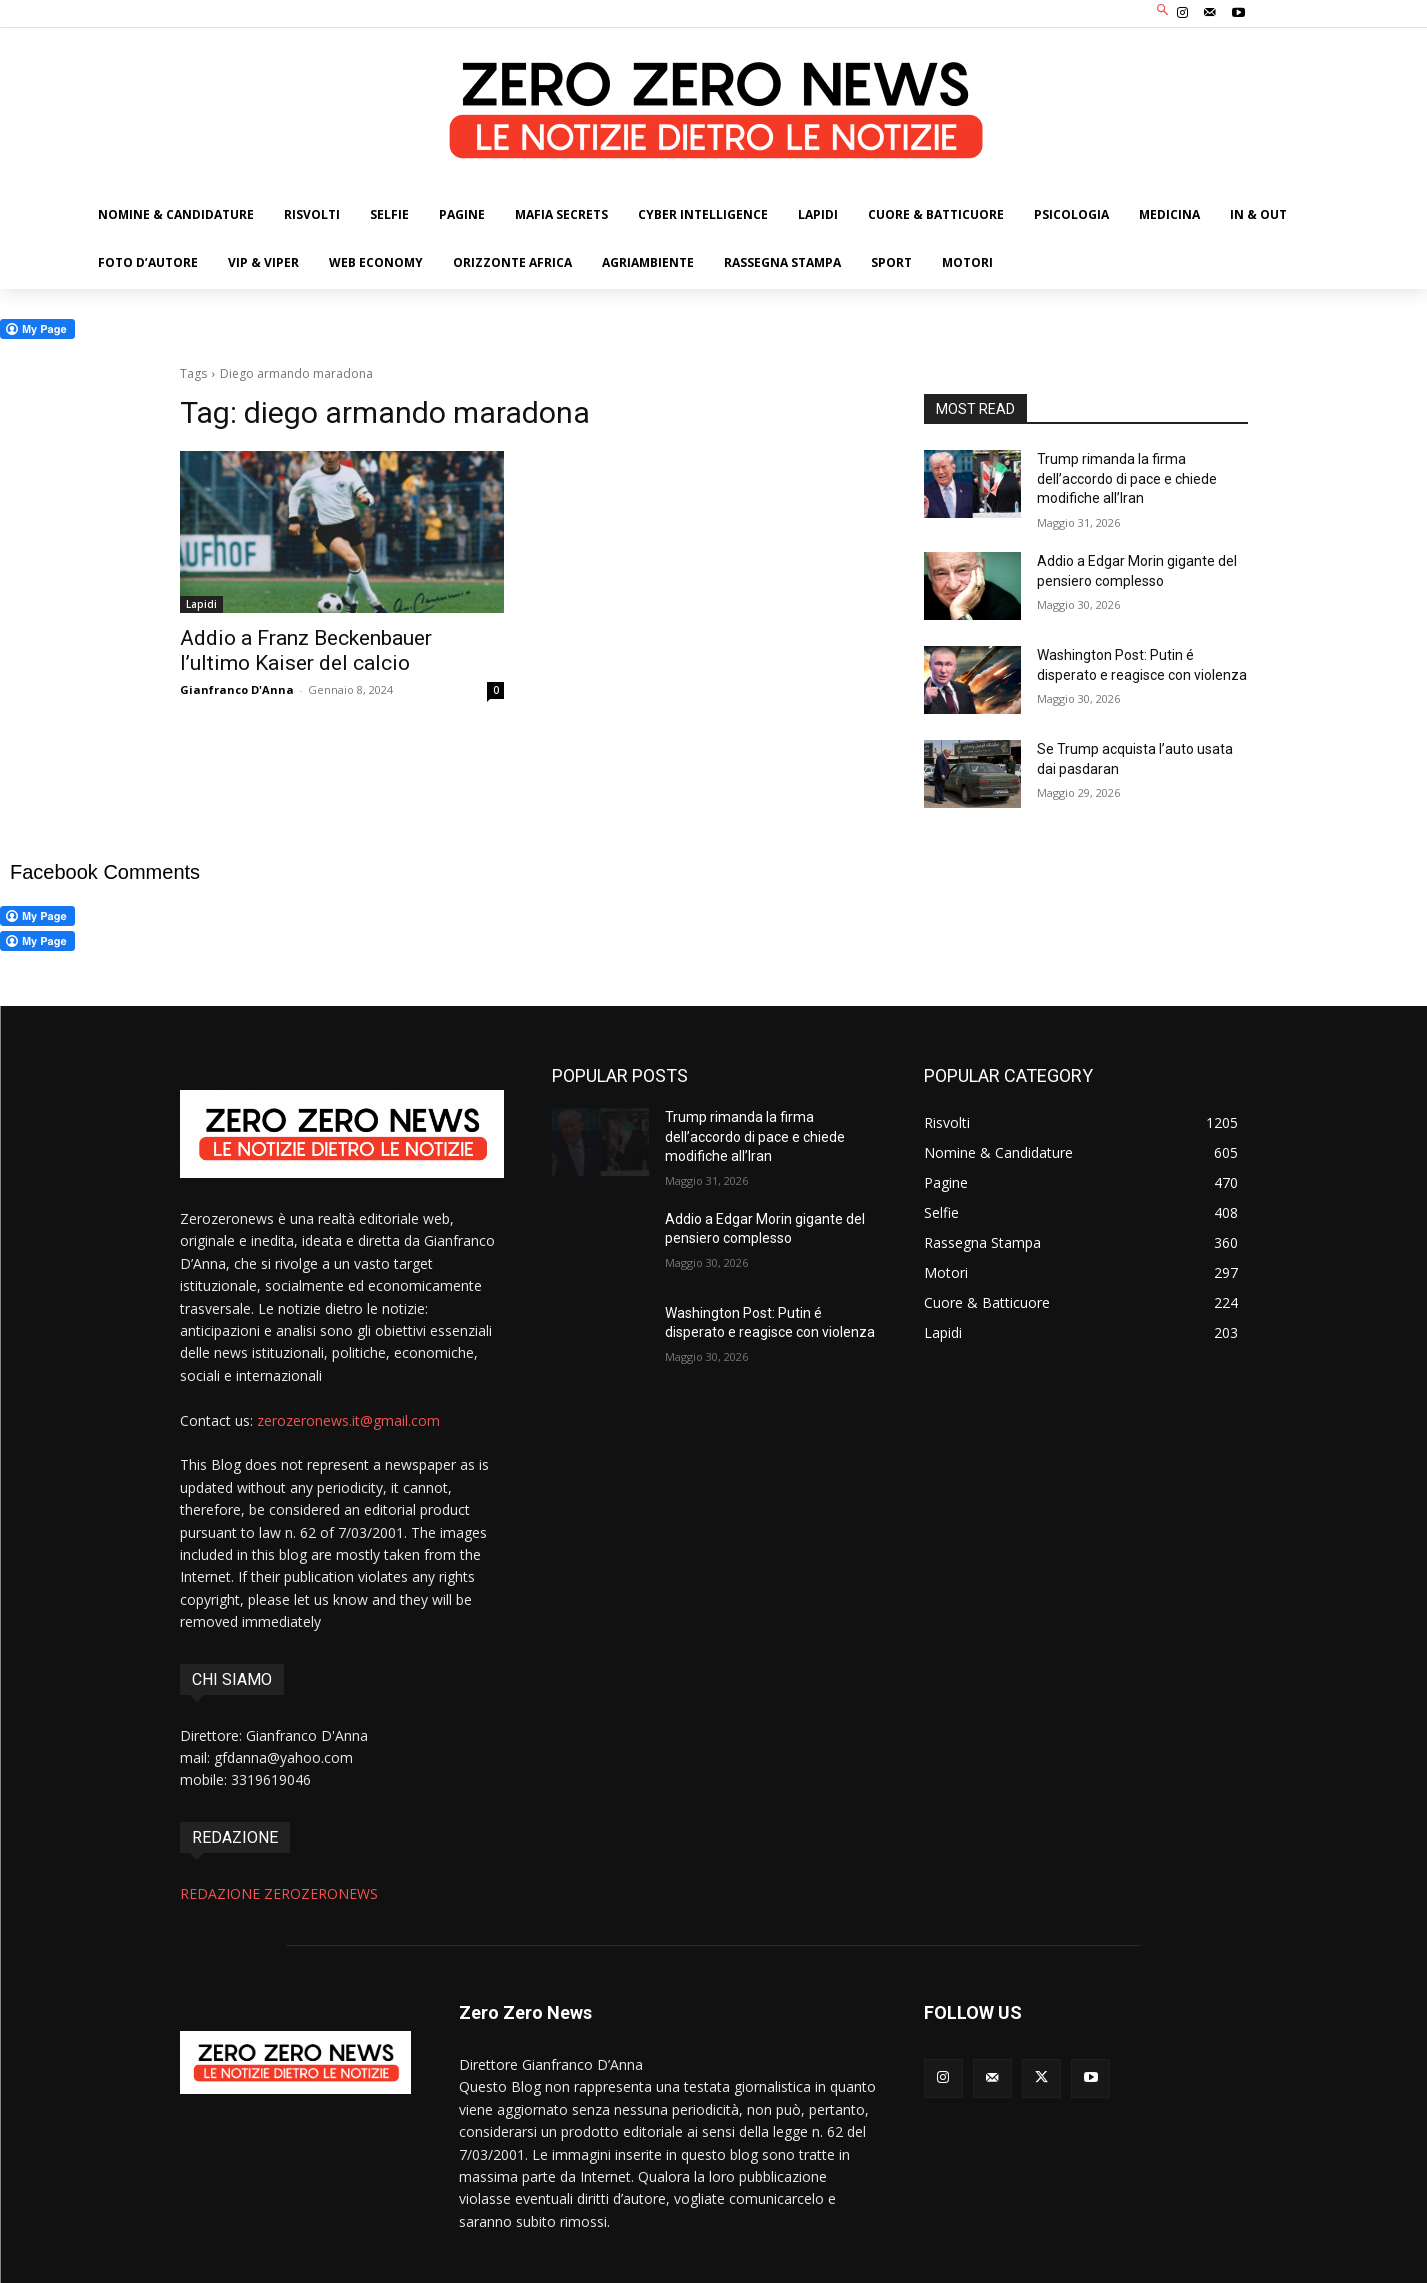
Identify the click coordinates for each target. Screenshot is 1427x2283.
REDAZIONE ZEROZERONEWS (279, 1893)
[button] (1162, 11)
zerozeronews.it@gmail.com (348, 1420)
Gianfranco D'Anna (237, 689)
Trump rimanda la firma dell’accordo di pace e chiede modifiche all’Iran (1127, 478)
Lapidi (201, 604)
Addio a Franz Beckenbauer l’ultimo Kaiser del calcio (306, 650)
